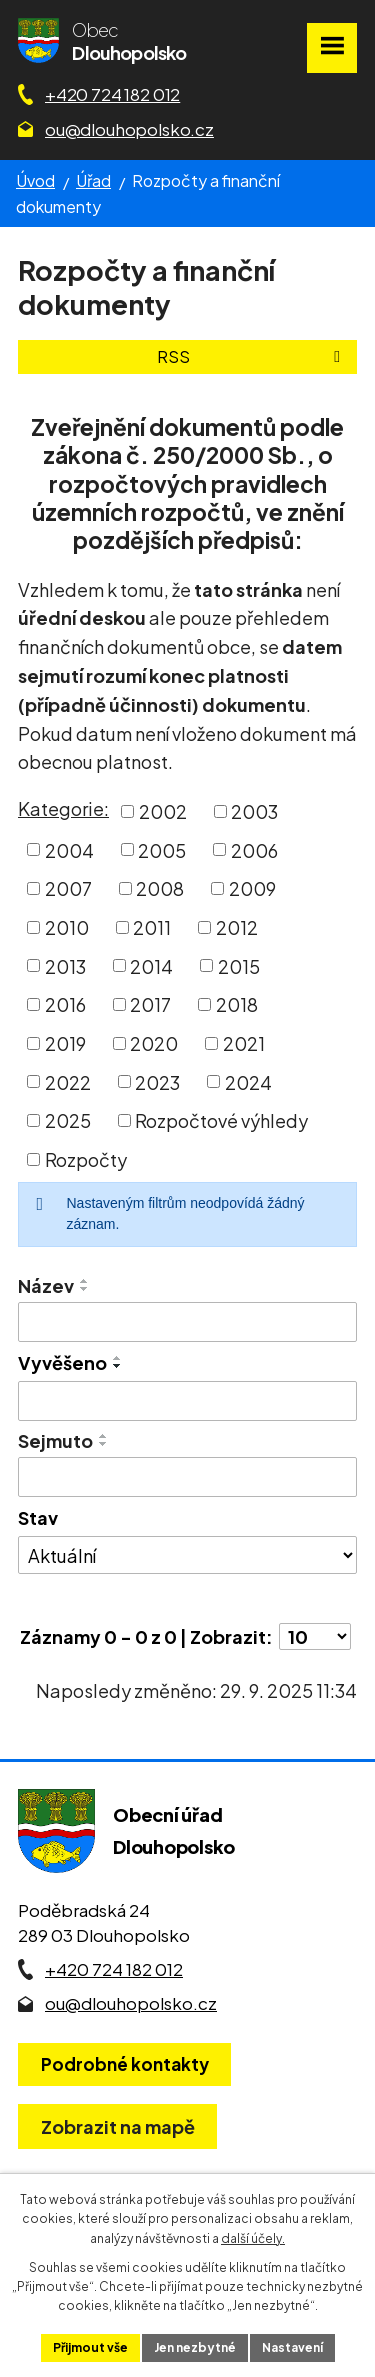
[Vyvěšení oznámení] (187, 1401)
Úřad (93, 180)
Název (46, 1285)
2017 (150, 1004)
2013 (65, 965)
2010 (67, 927)
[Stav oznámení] (187, 1555)
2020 (154, 1043)
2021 (244, 1043)
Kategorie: (63, 808)
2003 (254, 811)
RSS (252, 356)
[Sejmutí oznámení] (187, 1477)
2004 (69, 849)
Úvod (35, 180)
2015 (239, 965)
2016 (65, 1004)
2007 (68, 888)
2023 (157, 1081)
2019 (65, 1043)
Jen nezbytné (195, 2347)
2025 (68, 1120)
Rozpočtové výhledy (221, 1120)
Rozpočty (86, 1159)
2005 (162, 849)
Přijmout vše (90, 2347)
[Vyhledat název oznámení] (187, 1322)
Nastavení (292, 2347)
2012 (237, 927)
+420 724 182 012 (112, 94)
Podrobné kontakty (125, 2064)
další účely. (253, 2238)
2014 (151, 965)
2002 (163, 811)
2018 (237, 1004)
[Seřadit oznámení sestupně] (85, 1289)
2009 (252, 888)
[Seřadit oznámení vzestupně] (85, 1281)
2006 (254, 849)
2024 (248, 1081)
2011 (152, 927)
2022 (68, 1081)
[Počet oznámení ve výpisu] (315, 1636)
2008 (160, 888)
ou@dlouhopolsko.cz (129, 129)
